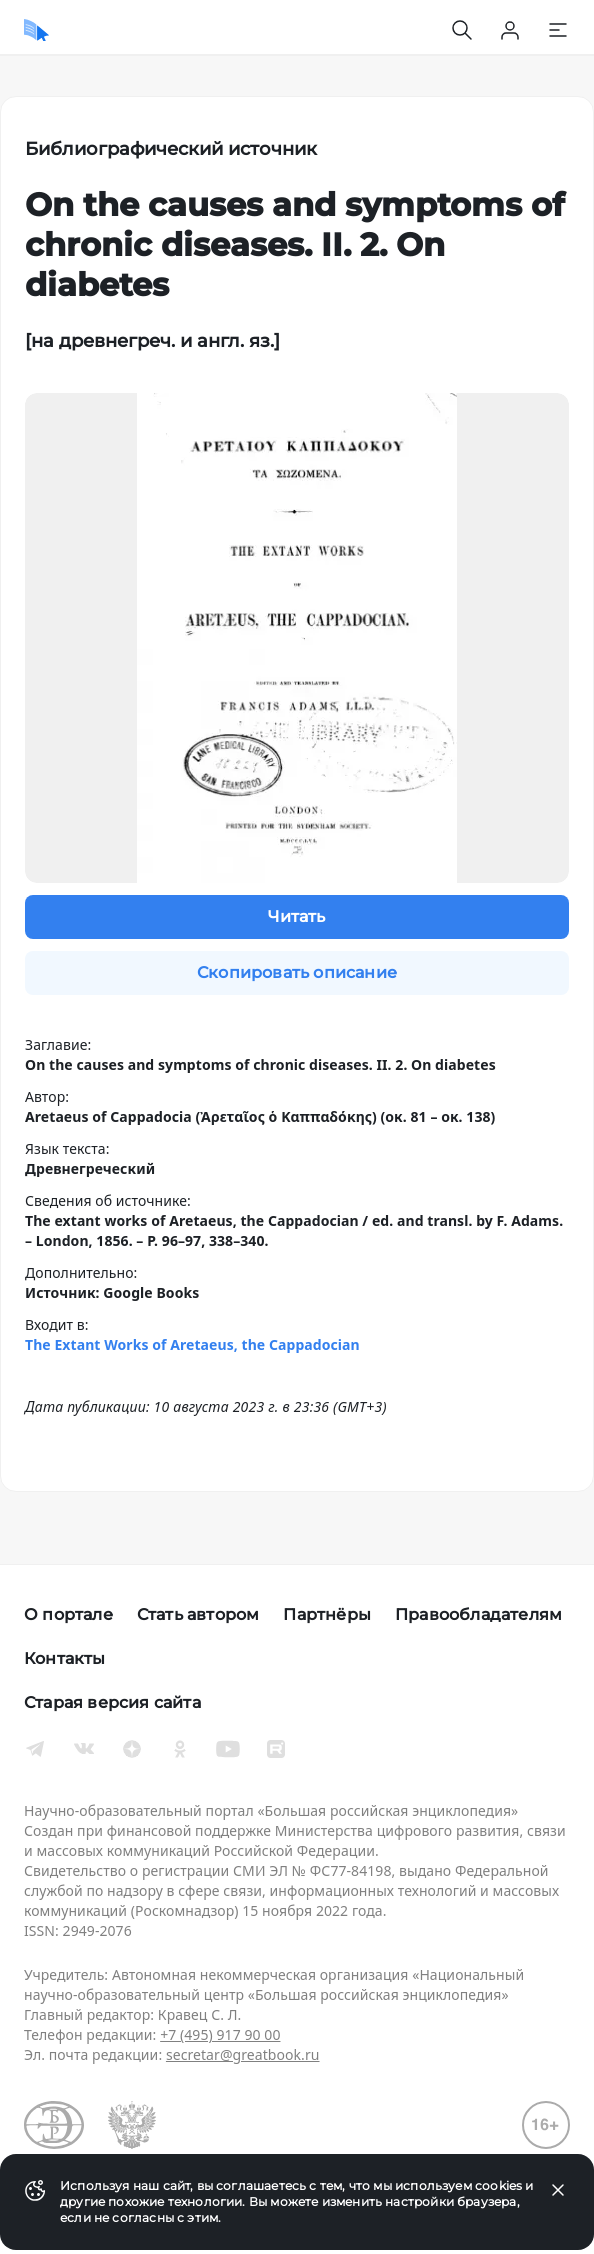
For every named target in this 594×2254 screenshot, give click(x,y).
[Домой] (36, 30)
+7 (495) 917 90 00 (220, 2034)
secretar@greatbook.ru (243, 2054)
